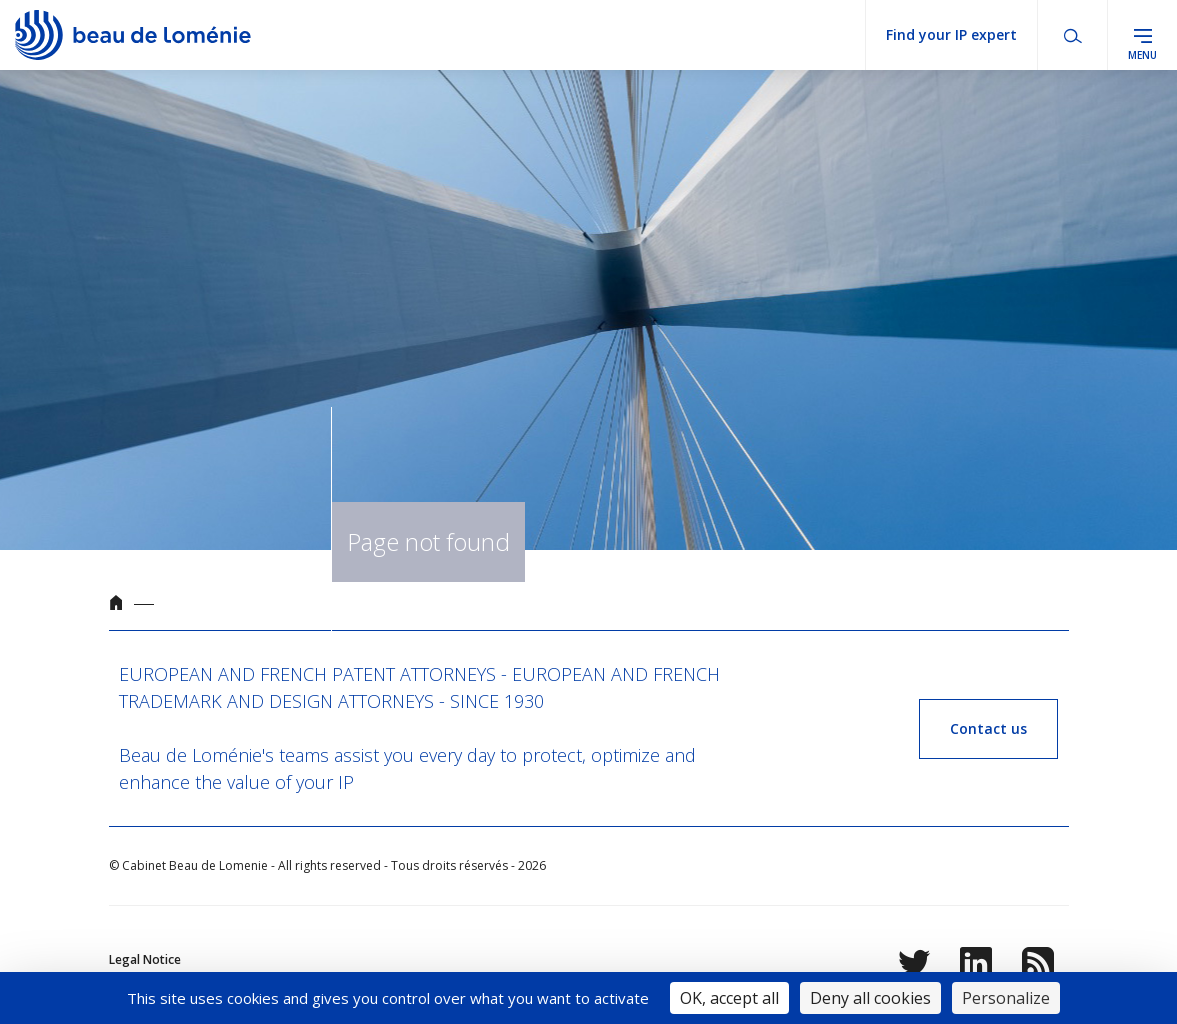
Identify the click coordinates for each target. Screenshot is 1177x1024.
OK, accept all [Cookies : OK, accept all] (729, 998)
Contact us (988, 728)
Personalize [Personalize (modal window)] (1006, 998)
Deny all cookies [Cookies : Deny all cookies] (870, 998)
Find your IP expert (951, 34)
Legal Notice (145, 959)
